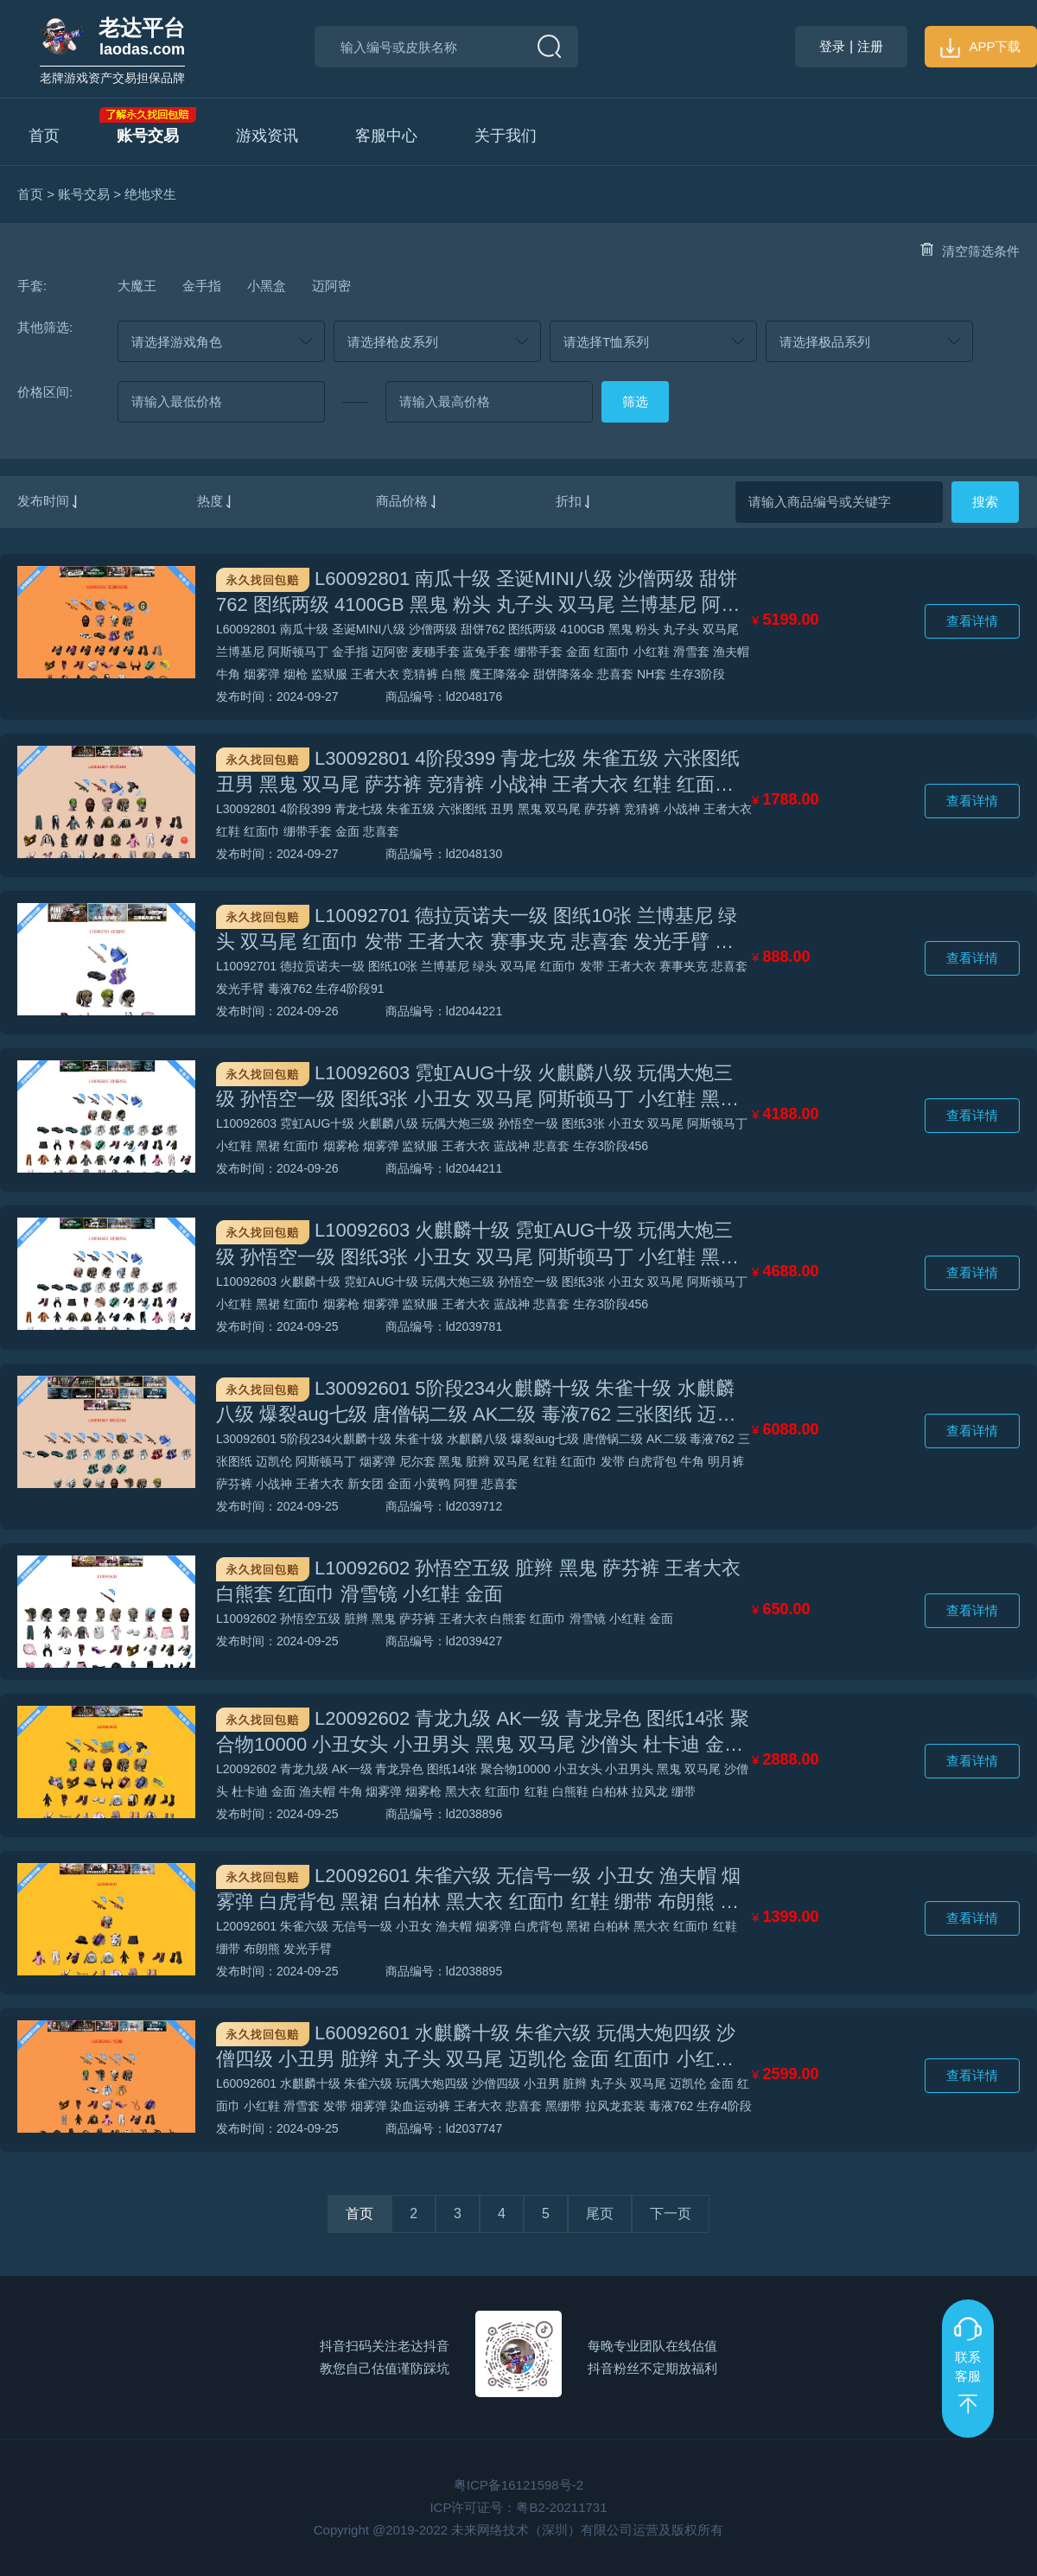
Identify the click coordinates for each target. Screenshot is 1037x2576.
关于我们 (505, 135)
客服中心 (386, 135)
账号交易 (148, 135)
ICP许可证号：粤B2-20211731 (518, 2507)
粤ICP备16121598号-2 (518, 2484)
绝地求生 (150, 194)
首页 (44, 135)
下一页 (670, 2213)
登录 (832, 46)
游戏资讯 (267, 135)
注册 (870, 46)
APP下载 (980, 46)
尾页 (600, 2213)
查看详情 (972, 621)
